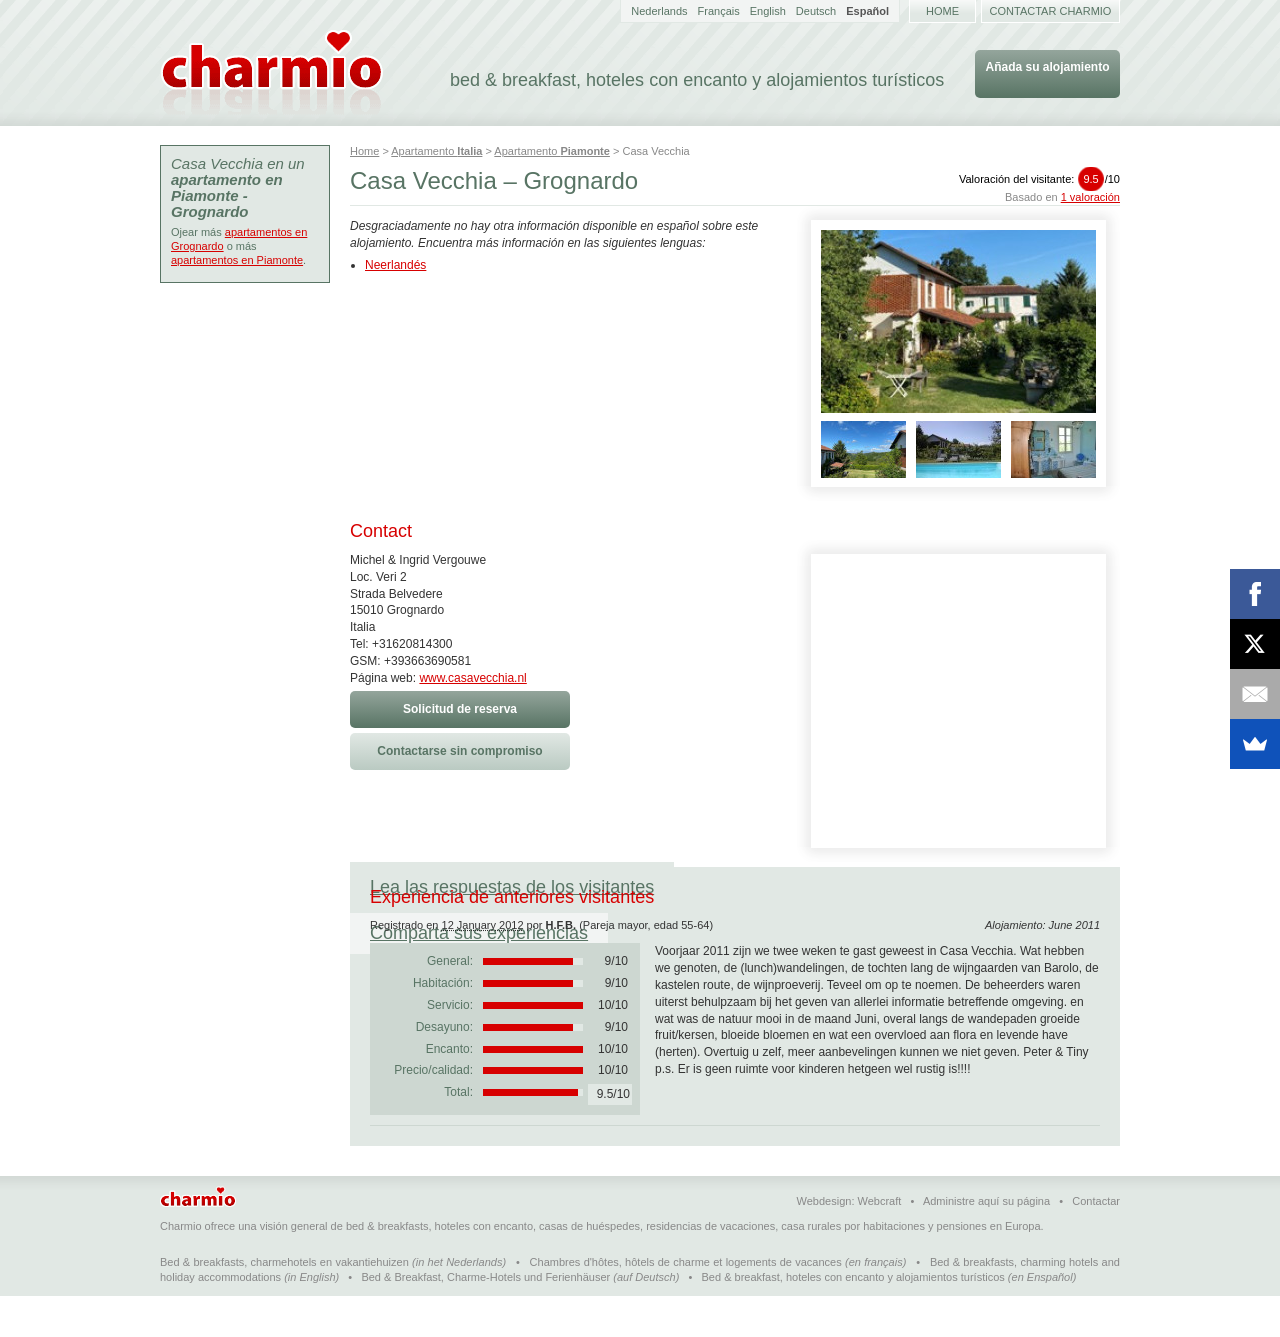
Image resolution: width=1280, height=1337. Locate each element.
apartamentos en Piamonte (237, 260)
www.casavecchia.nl (472, 678)
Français (719, 11)
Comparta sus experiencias (803, 887)
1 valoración (1090, 197)
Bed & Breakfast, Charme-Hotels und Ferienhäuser (485, 1318)
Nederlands (659, 11)
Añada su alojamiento (1047, 67)
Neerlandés (395, 265)
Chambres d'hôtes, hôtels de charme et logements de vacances (686, 1303)
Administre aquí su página (986, 1242)
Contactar (1096, 1242)
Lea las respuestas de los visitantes (512, 887)
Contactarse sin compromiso (459, 751)
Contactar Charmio (1051, 11)
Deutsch (816, 11)
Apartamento (436, 151)
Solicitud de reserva (460, 709)
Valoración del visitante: (1039, 179)
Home (942, 11)
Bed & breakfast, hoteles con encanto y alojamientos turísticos (853, 1318)
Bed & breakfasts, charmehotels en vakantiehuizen (284, 1303)
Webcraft (880, 1242)
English (768, 11)
